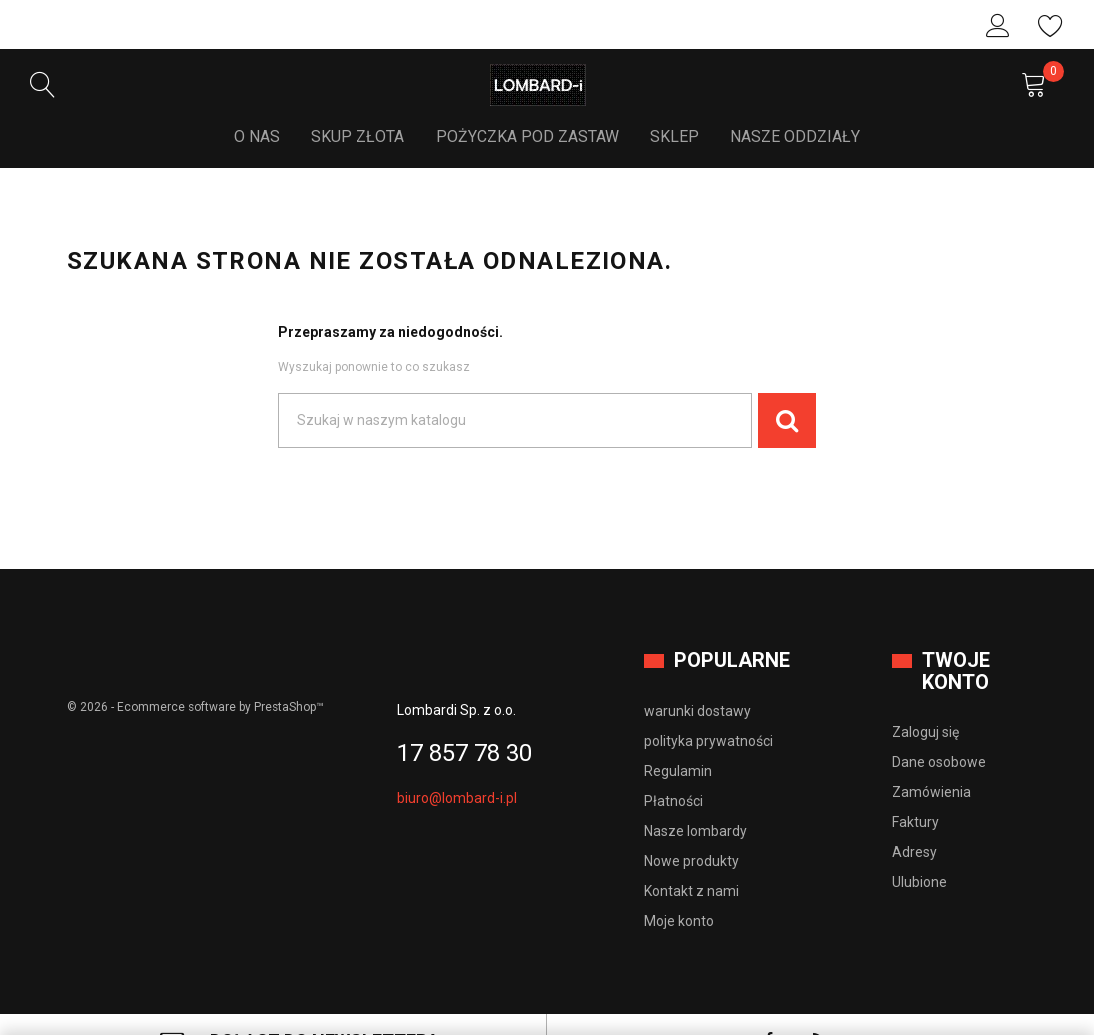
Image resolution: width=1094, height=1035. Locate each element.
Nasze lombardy (695, 797)
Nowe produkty (691, 827)
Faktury (915, 789)
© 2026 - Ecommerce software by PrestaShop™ (196, 674)
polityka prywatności (708, 707)
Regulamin (678, 737)
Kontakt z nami (691, 857)
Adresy (914, 819)
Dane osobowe (939, 729)
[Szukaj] (515, 387)
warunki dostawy (697, 677)
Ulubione (1051, 26)
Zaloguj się (998, 26)
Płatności (673, 767)
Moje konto (679, 887)
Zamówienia (931, 759)
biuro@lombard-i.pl (457, 764)
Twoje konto (956, 637)
